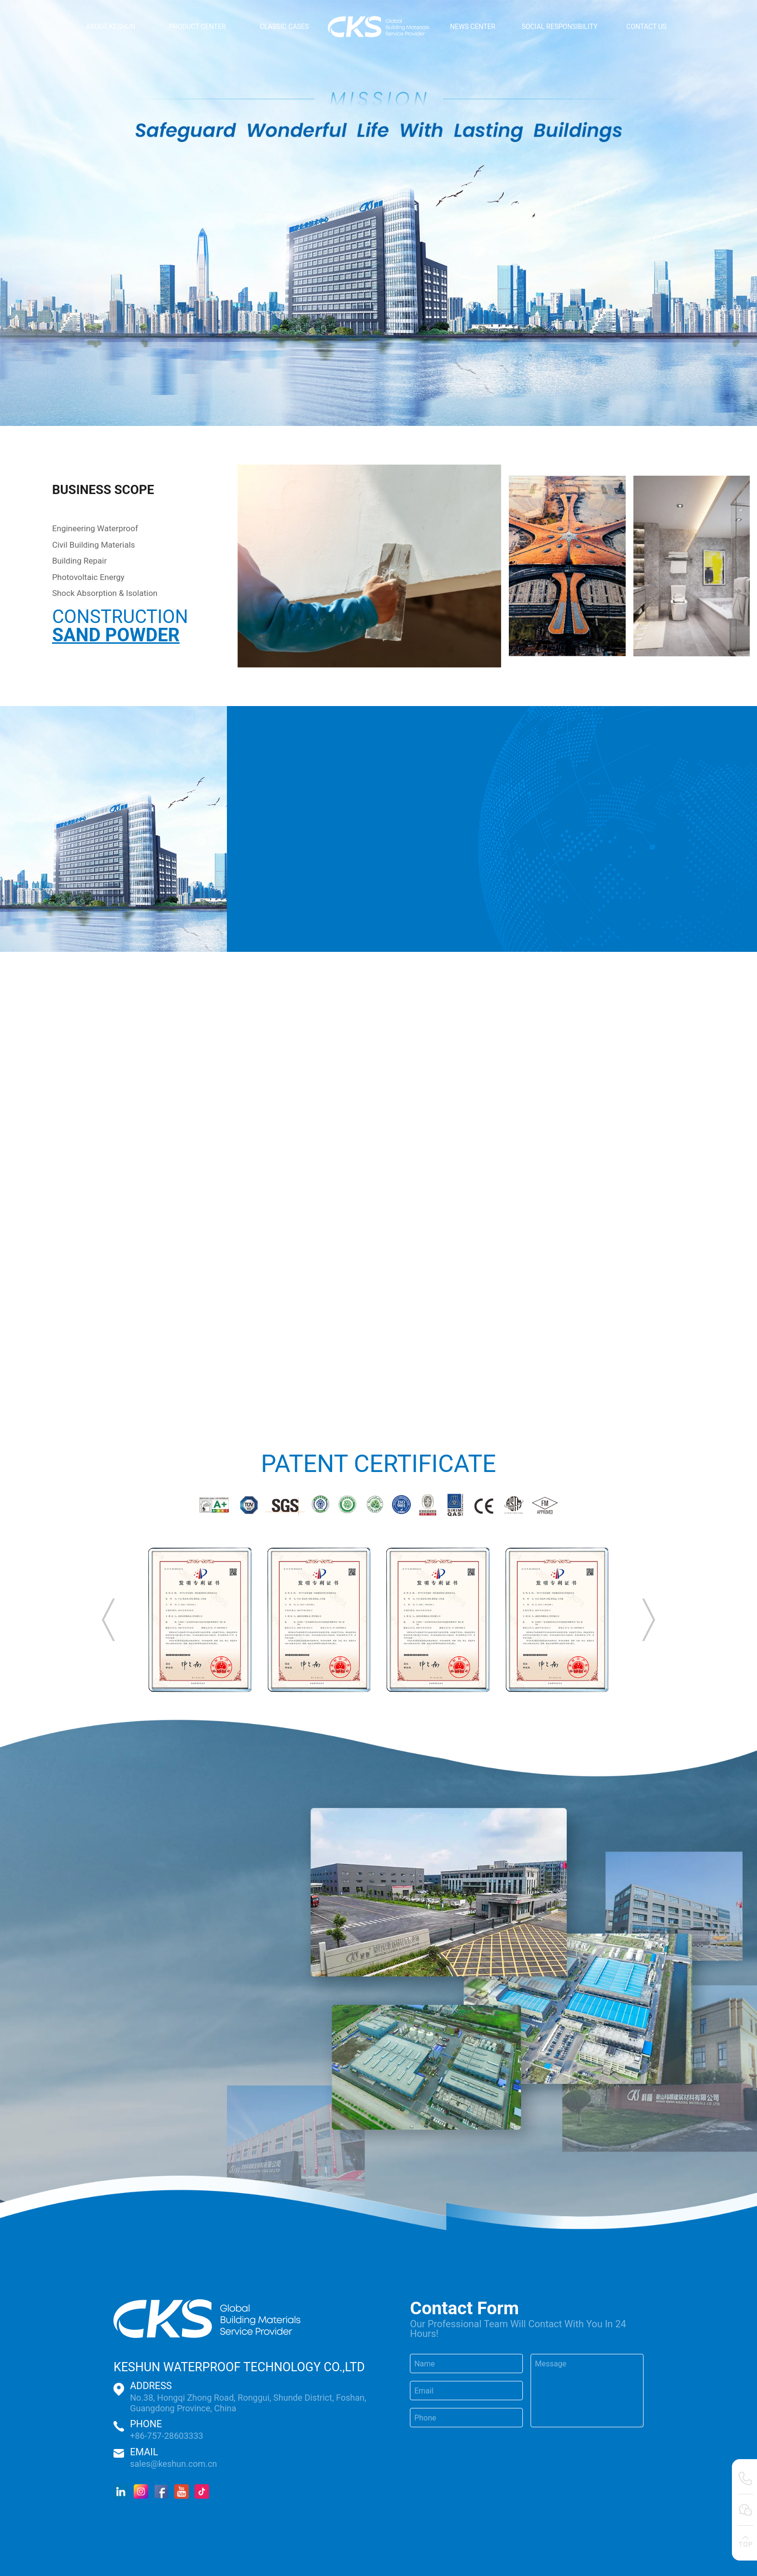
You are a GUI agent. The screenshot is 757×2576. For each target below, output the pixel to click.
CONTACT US (646, 26)
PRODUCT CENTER (197, 26)
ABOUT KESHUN (110, 26)
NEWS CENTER (472, 26)
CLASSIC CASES (284, 26)
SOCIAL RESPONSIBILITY (559, 26)
